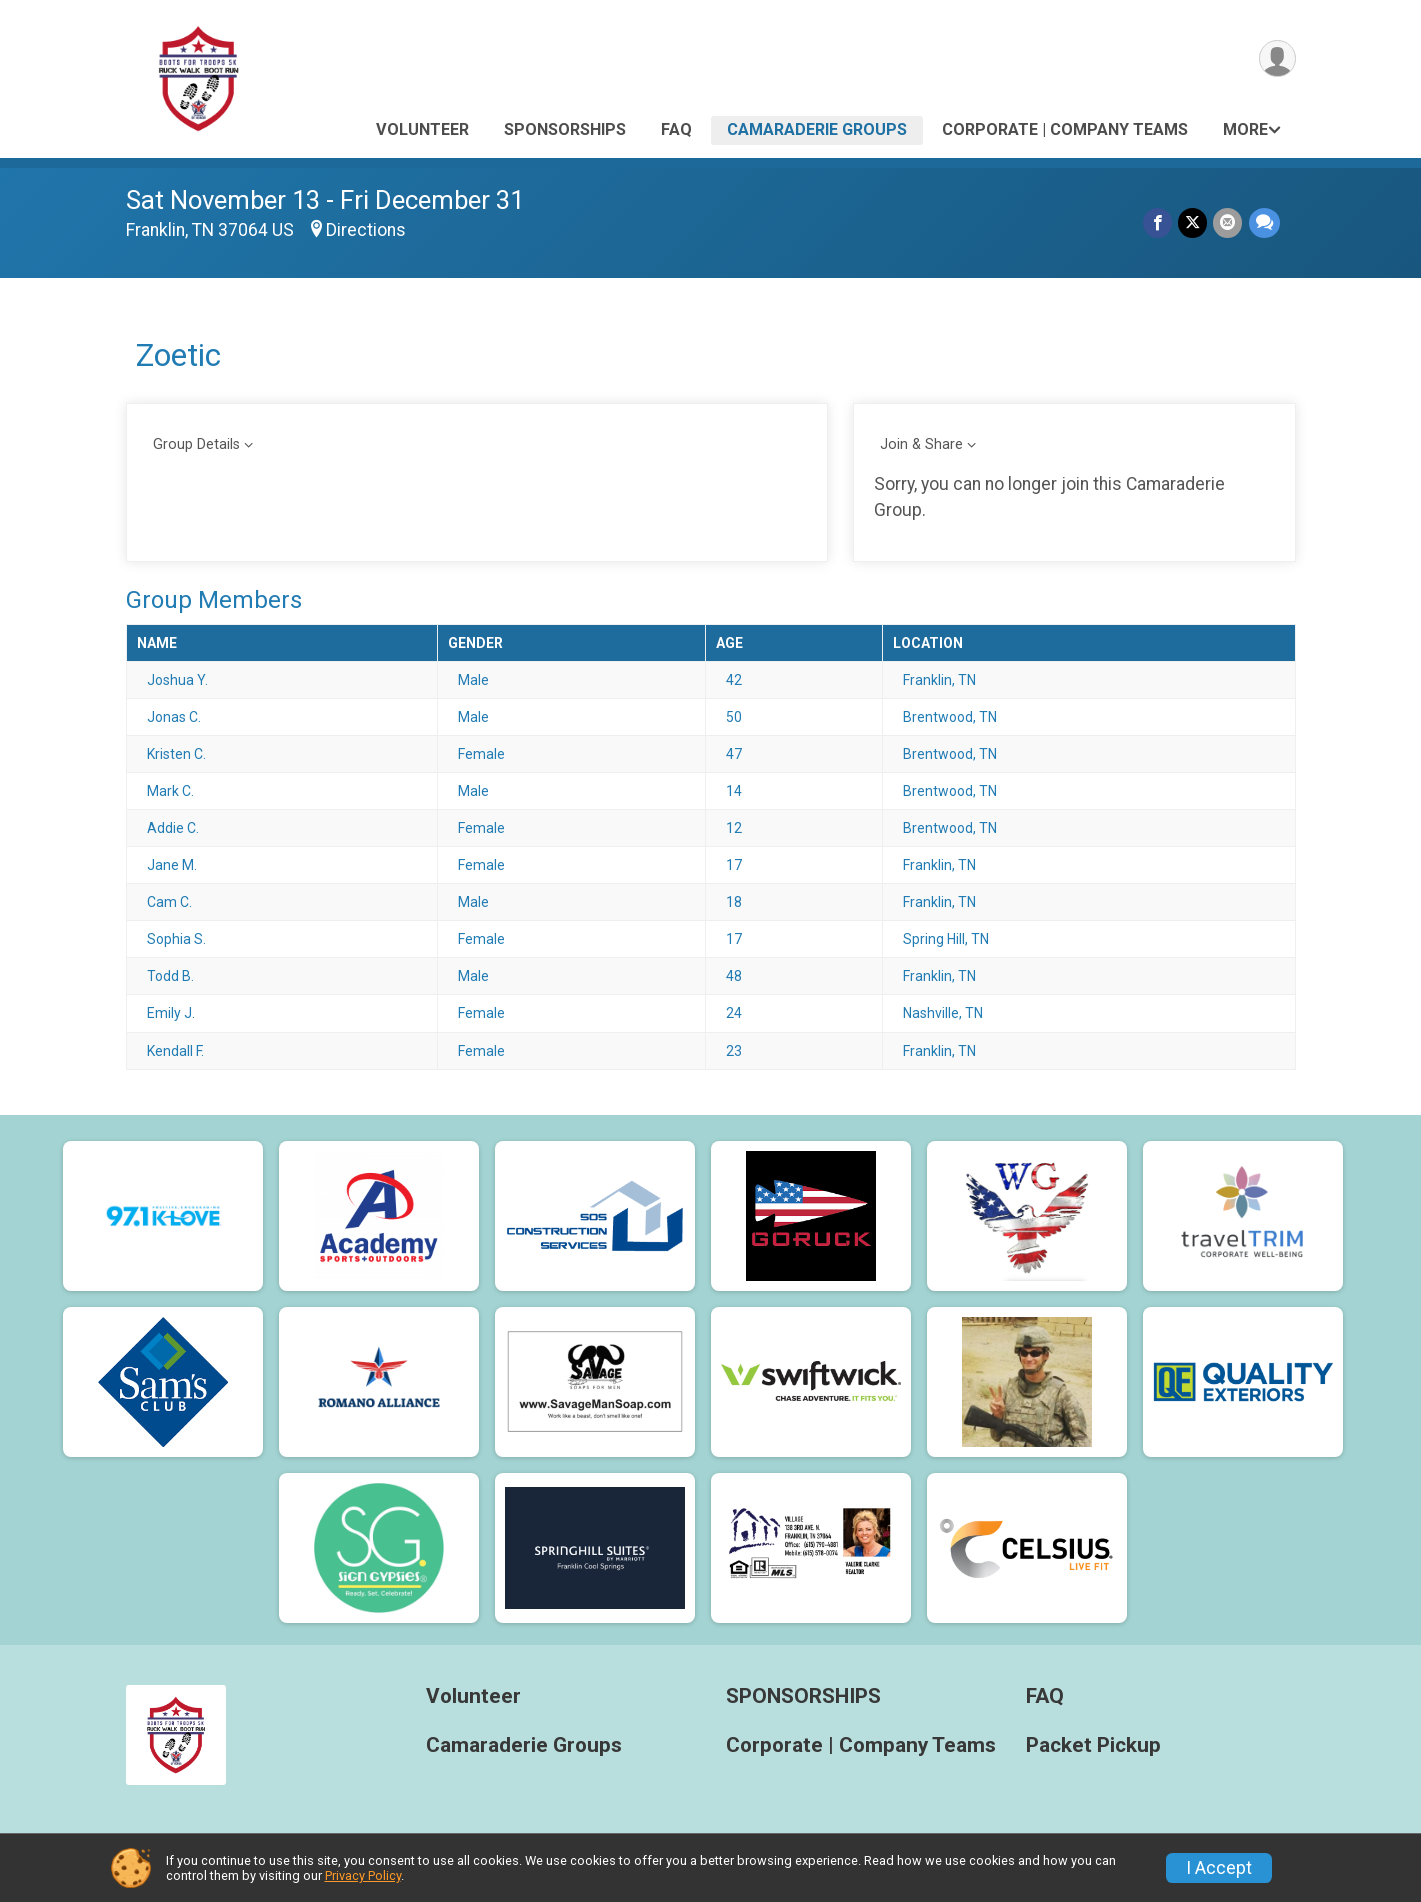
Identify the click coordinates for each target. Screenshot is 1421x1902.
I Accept (1219, 1868)
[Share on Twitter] (1193, 222)
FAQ (676, 129)
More (1245, 129)
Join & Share (921, 444)
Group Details (196, 444)
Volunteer (422, 129)
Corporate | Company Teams (1065, 129)
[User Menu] (1277, 58)
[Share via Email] (1228, 222)
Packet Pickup (1093, 1745)
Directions (366, 230)
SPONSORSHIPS (565, 129)
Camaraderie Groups (817, 129)
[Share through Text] (1264, 222)
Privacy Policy (363, 1875)
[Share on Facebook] (1158, 222)
